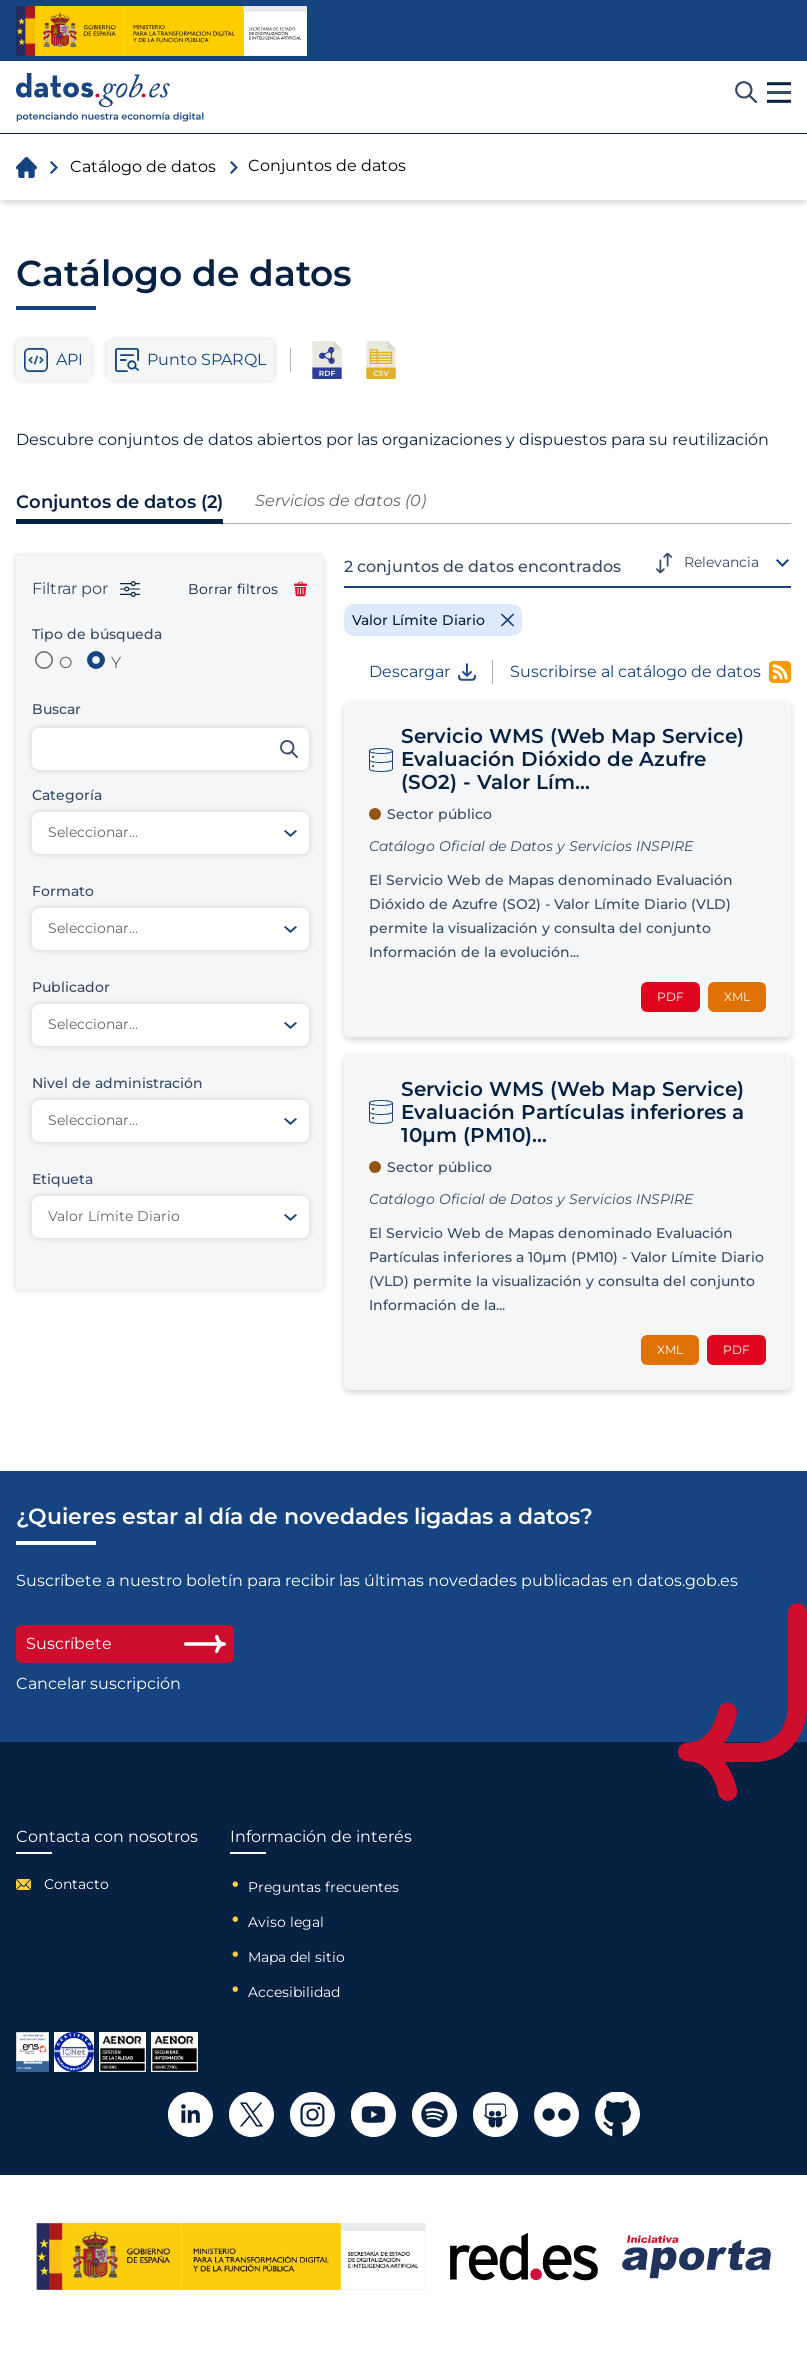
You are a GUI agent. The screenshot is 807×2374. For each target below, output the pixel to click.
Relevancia (721, 562)
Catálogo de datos (143, 166)
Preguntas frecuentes (323, 1887)
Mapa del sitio (296, 1957)
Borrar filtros (247, 589)
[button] (779, 93)
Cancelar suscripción (98, 1684)
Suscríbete (125, 1643)
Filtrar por (86, 589)
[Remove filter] (433, 620)
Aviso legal (286, 1922)
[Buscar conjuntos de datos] (170, 749)
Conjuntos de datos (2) (119, 502)
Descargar (422, 672)
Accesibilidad (294, 1992)
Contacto (76, 1884)
